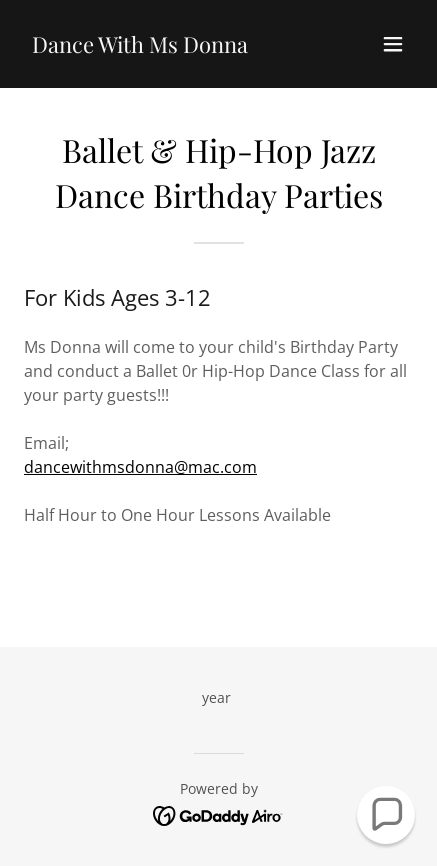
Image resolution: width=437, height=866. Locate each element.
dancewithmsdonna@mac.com (140, 467)
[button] (393, 44)
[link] (140, 47)
